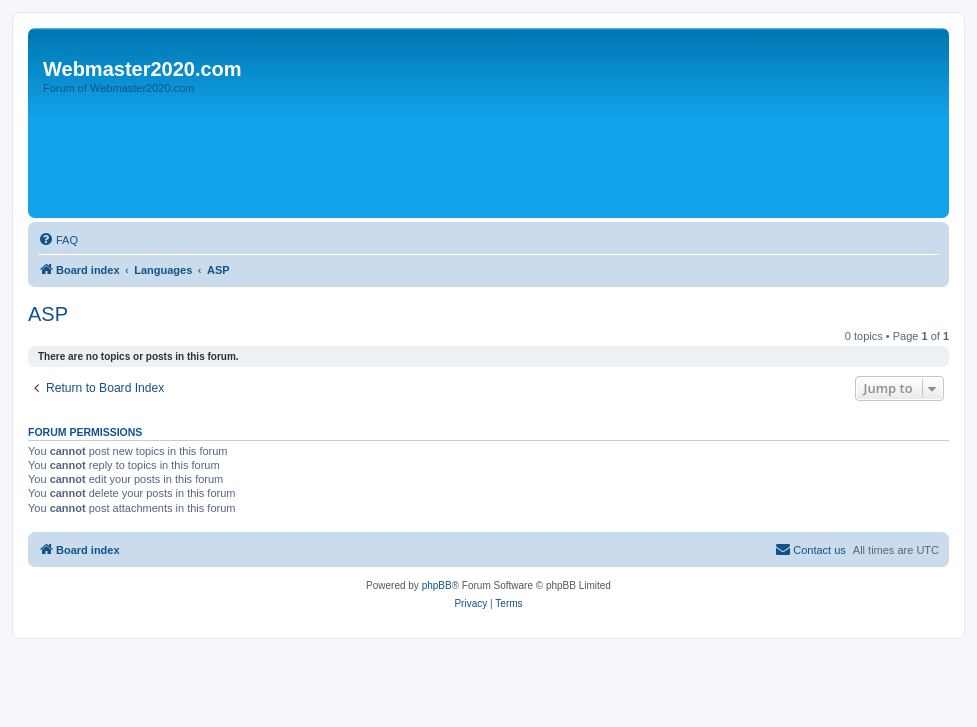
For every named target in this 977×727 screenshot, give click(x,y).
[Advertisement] (397, 157)
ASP (48, 314)
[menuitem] (58, 240)
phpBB (437, 585)
